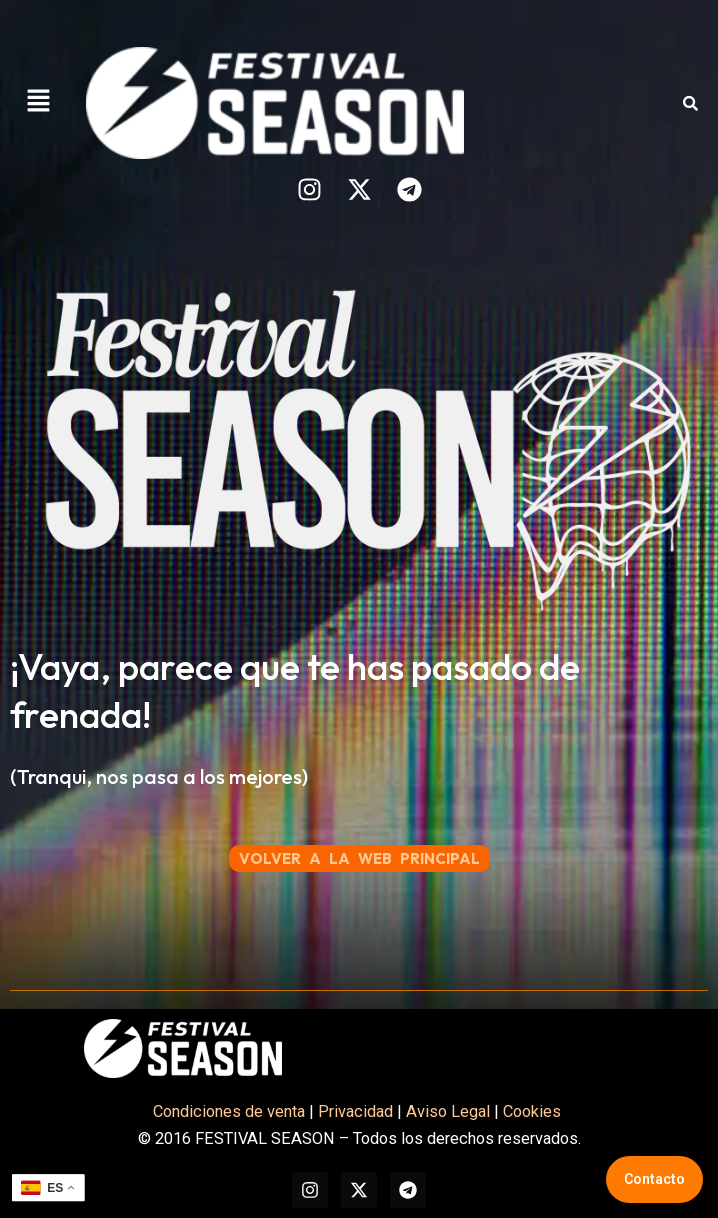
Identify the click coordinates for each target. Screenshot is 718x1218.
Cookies (534, 1111)
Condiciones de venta (229, 1111)
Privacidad (355, 1111)
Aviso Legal (448, 1111)
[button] (38, 103)
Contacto (654, 1179)
